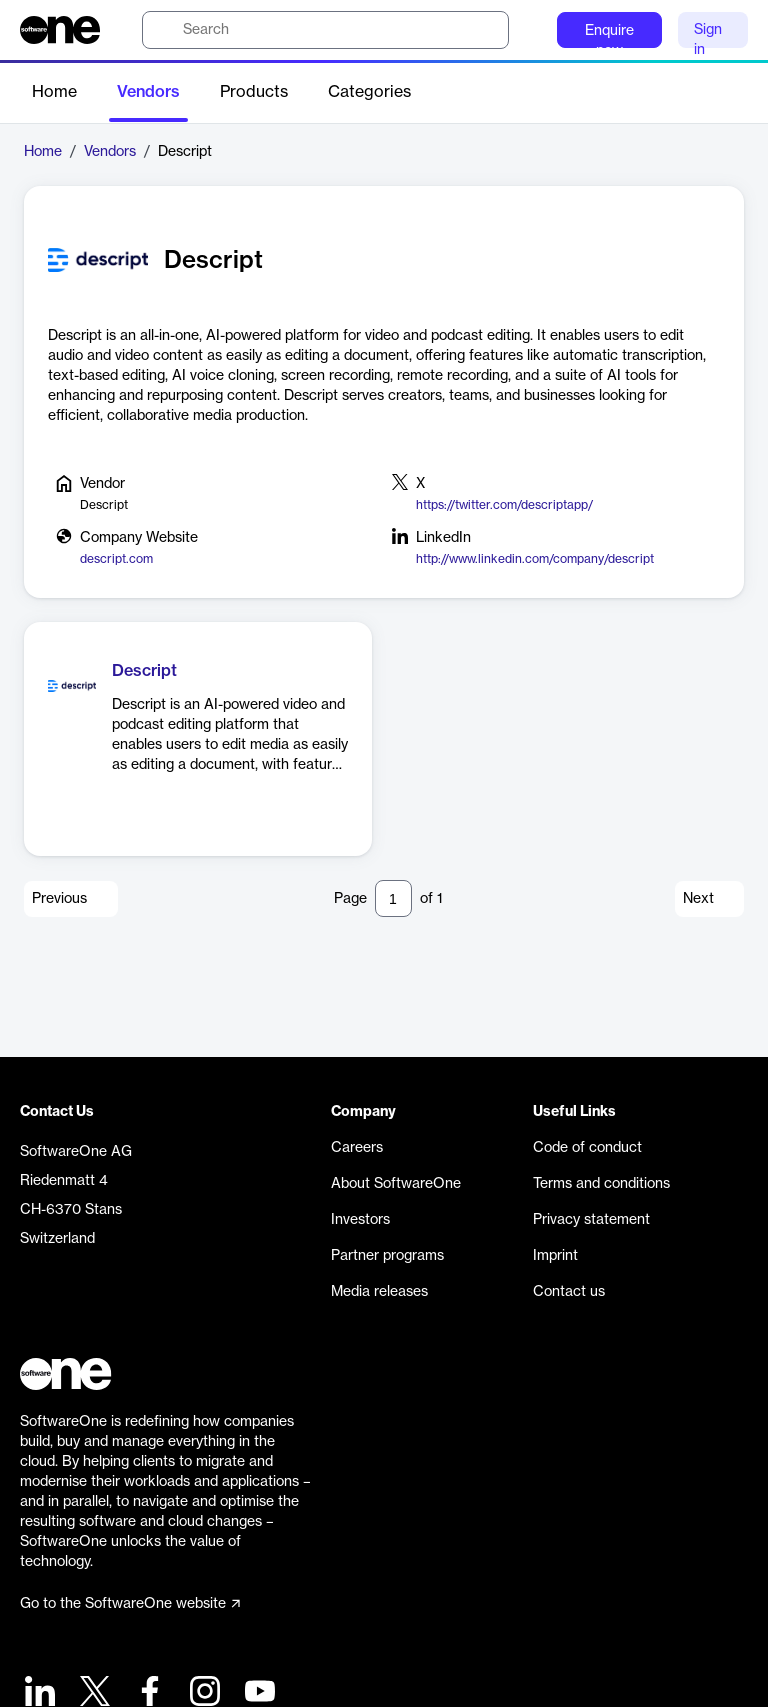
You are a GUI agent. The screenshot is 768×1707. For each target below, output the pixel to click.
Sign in (708, 35)
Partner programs (387, 1256)
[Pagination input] (393, 898)
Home (54, 92)
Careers (357, 1148)
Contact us (569, 1292)
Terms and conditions (601, 1184)
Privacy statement (591, 1220)
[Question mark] (529, 30)
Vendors (148, 92)
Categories (369, 92)
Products (254, 92)
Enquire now (609, 36)
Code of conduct (587, 1148)
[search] (325, 30)
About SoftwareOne (396, 1184)
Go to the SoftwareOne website (130, 1604)
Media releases (379, 1292)
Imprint (555, 1256)
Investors (360, 1220)
